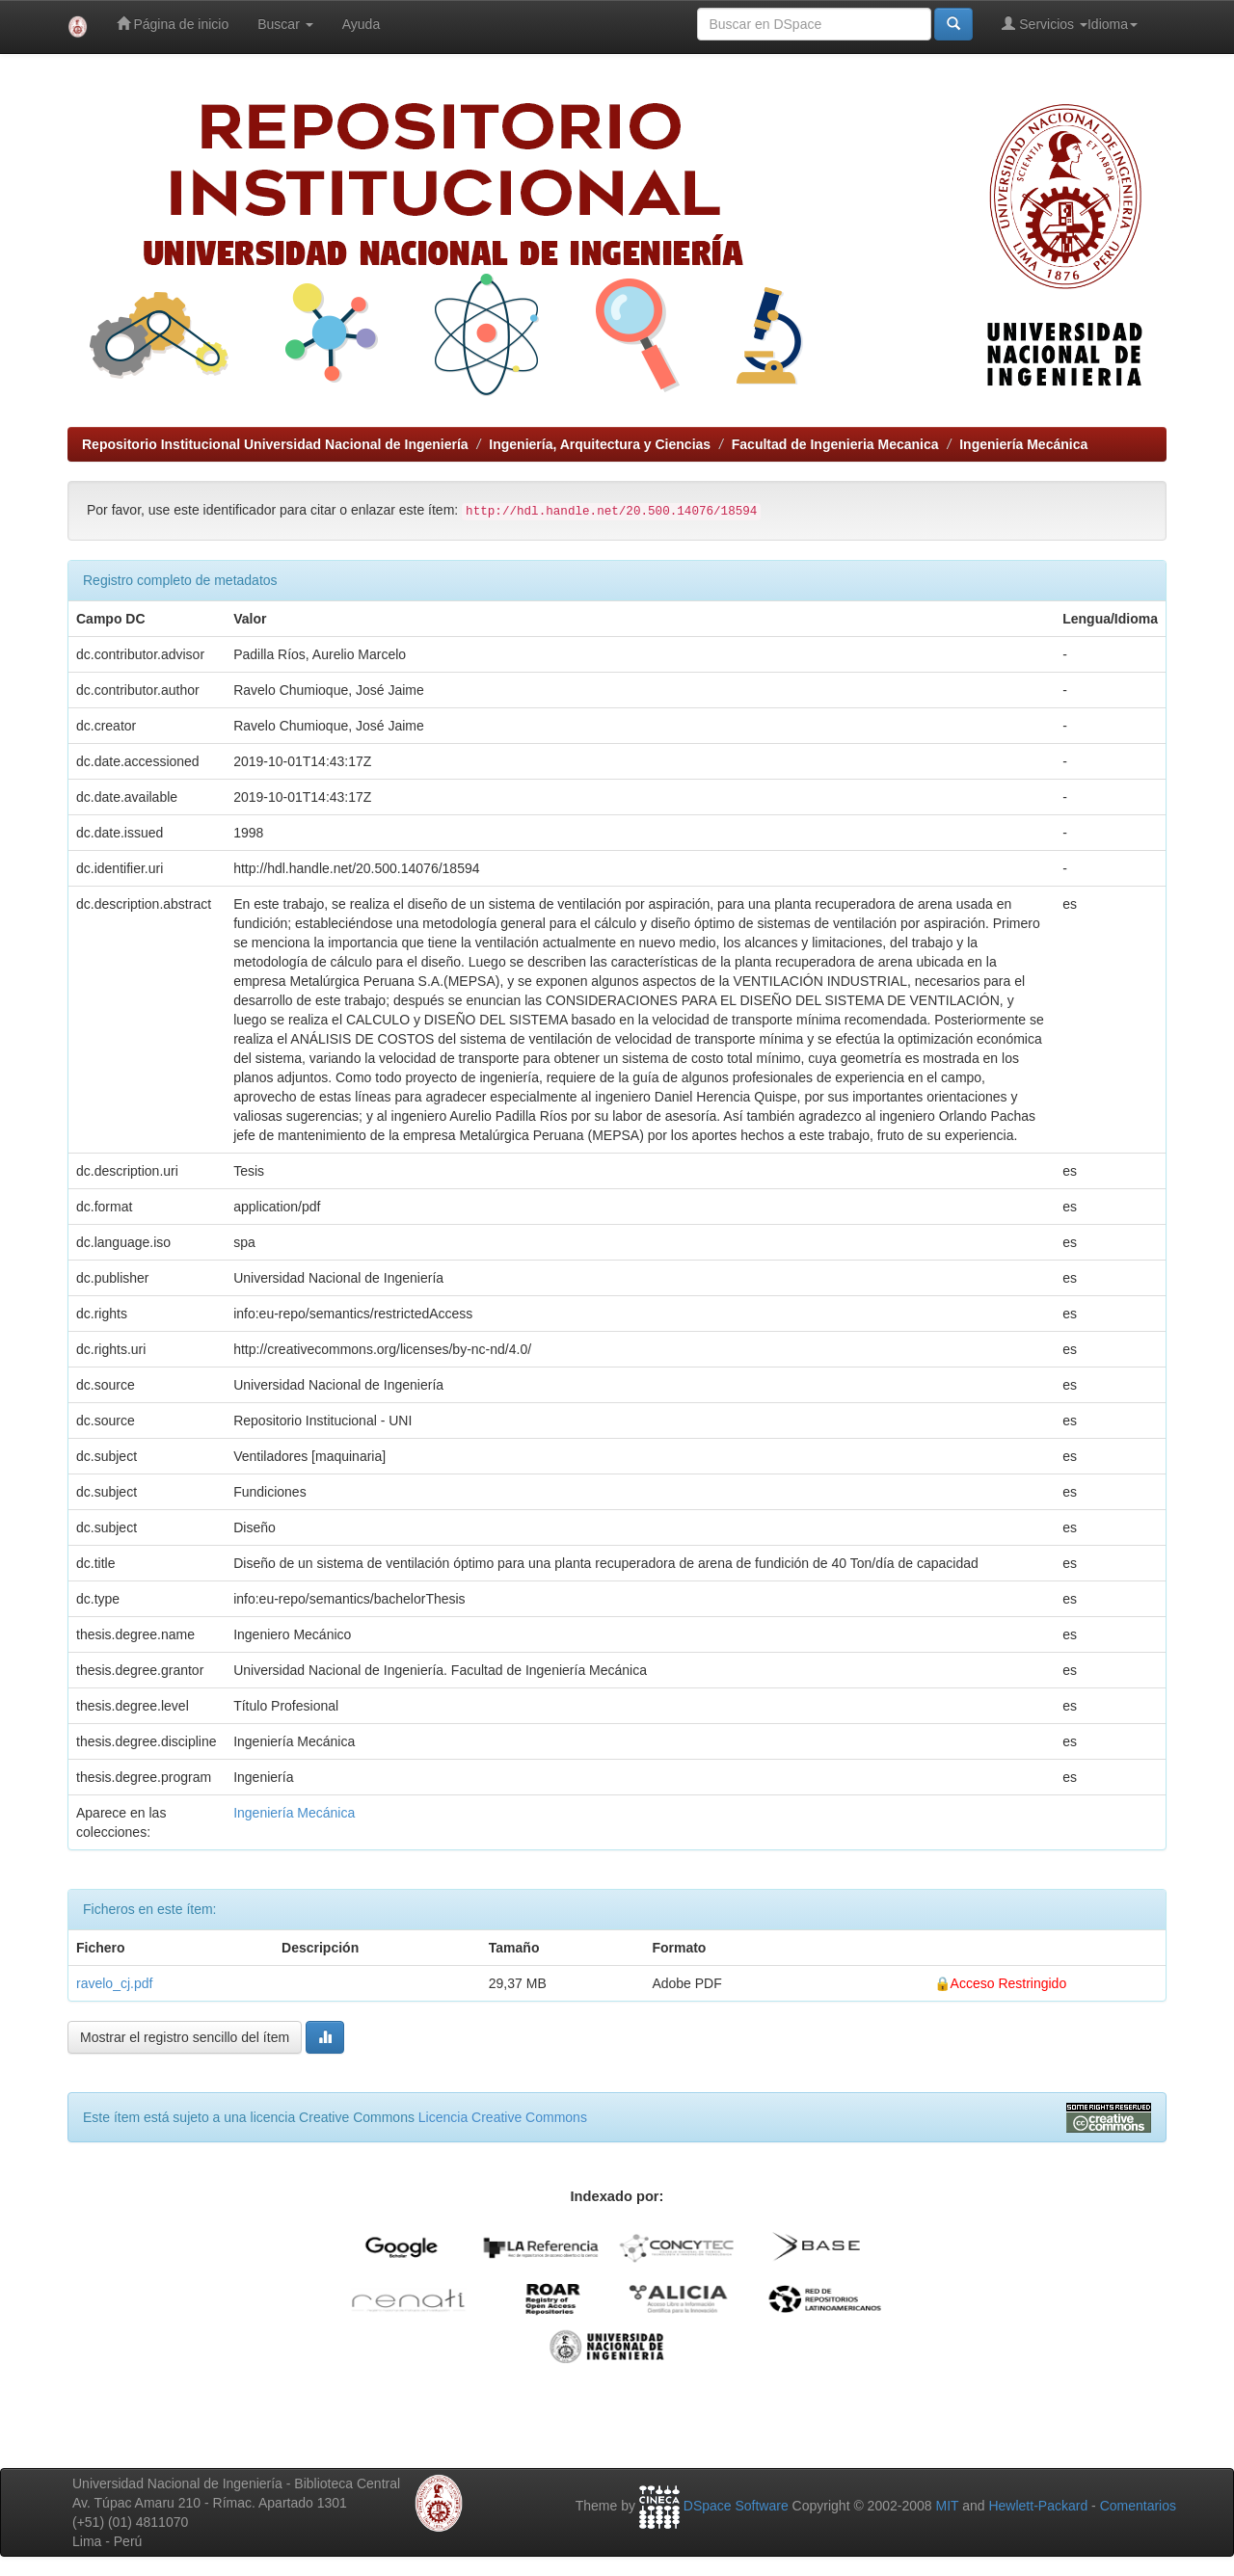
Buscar (284, 24)
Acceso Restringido (1009, 1983)
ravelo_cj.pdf (114, 1983)
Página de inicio (173, 23)
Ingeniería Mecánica (1023, 444)
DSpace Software (736, 2505)
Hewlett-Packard (1037, 2505)
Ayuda (361, 24)
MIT (946, 2505)
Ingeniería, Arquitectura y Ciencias (600, 444)
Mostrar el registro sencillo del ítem (184, 2037)
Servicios (1044, 23)
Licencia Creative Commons (502, 2117)
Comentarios (1138, 2505)
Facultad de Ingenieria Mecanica (835, 444)
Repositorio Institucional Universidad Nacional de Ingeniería (275, 444)
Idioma (1112, 24)
